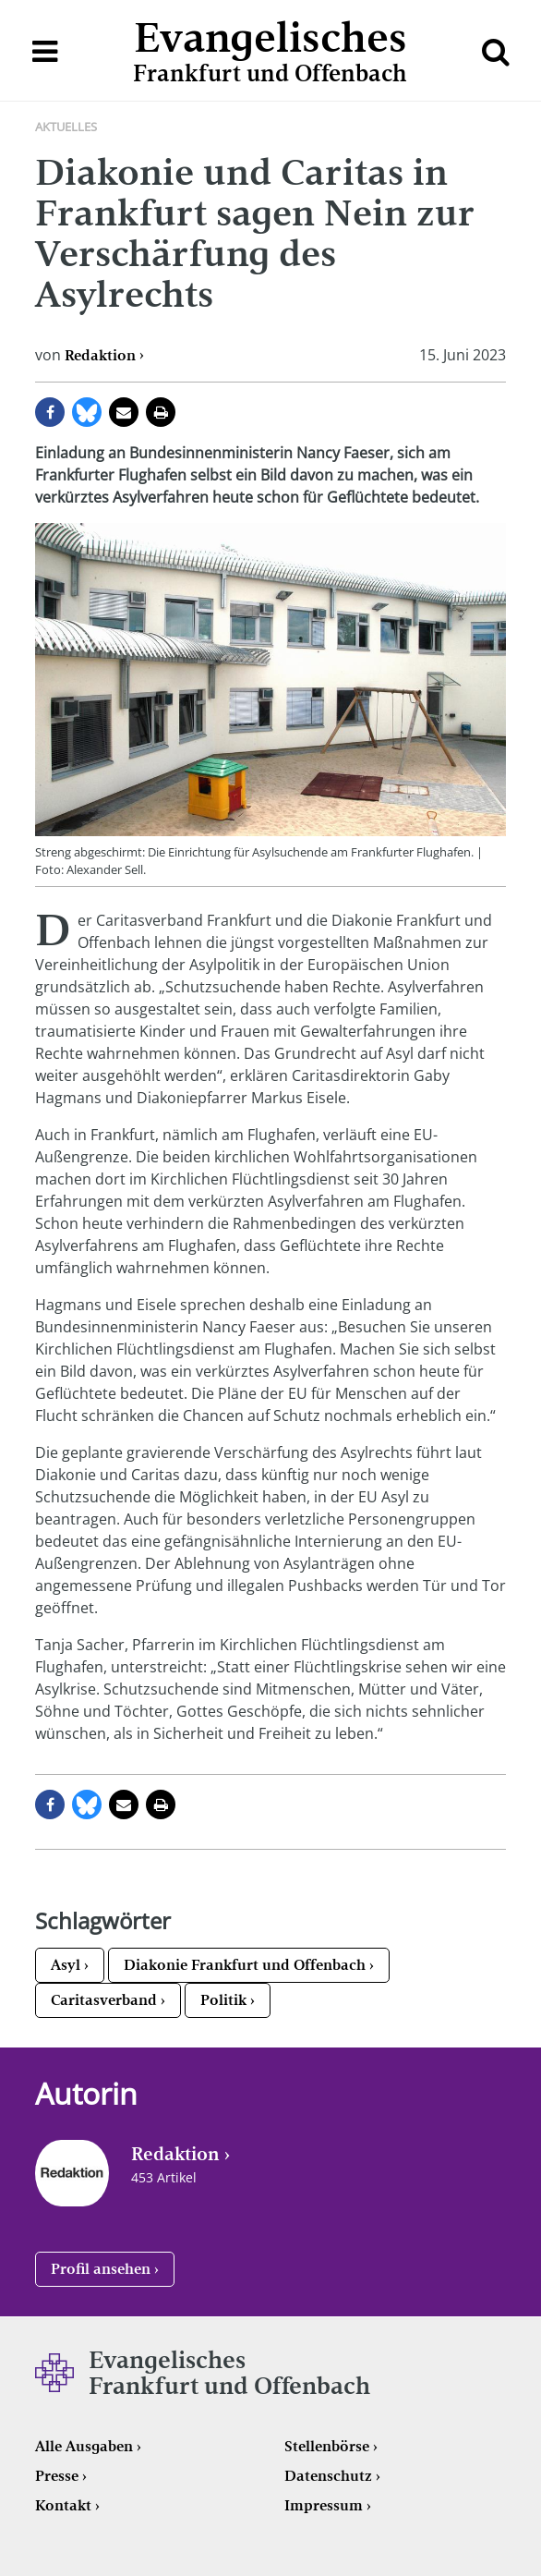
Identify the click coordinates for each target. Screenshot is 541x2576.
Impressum (323, 2505)
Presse (56, 2476)
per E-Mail (123, 412)
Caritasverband (104, 2000)
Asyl (65, 1965)
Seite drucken (160, 412)
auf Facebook (50, 412)
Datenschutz (328, 2476)
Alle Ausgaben (84, 2446)
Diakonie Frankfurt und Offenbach (245, 1965)
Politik (223, 2000)
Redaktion (100, 355)
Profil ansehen (100, 2269)
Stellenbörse (326, 2446)
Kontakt (63, 2505)
